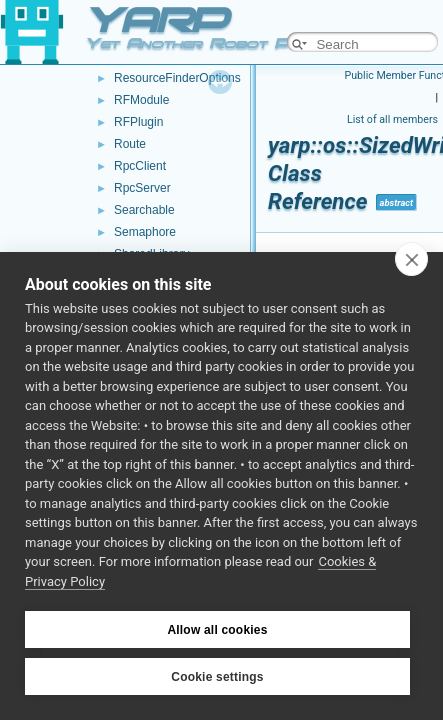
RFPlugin (138, 122)
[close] (411, 259)
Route (130, 144)
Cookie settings (217, 677)
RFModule (141, 100)
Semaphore (145, 232)
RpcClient (140, 166)
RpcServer (142, 188)
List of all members (392, 119)
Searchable (144, 210)
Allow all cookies (217, 630)
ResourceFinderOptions (177, 78)
